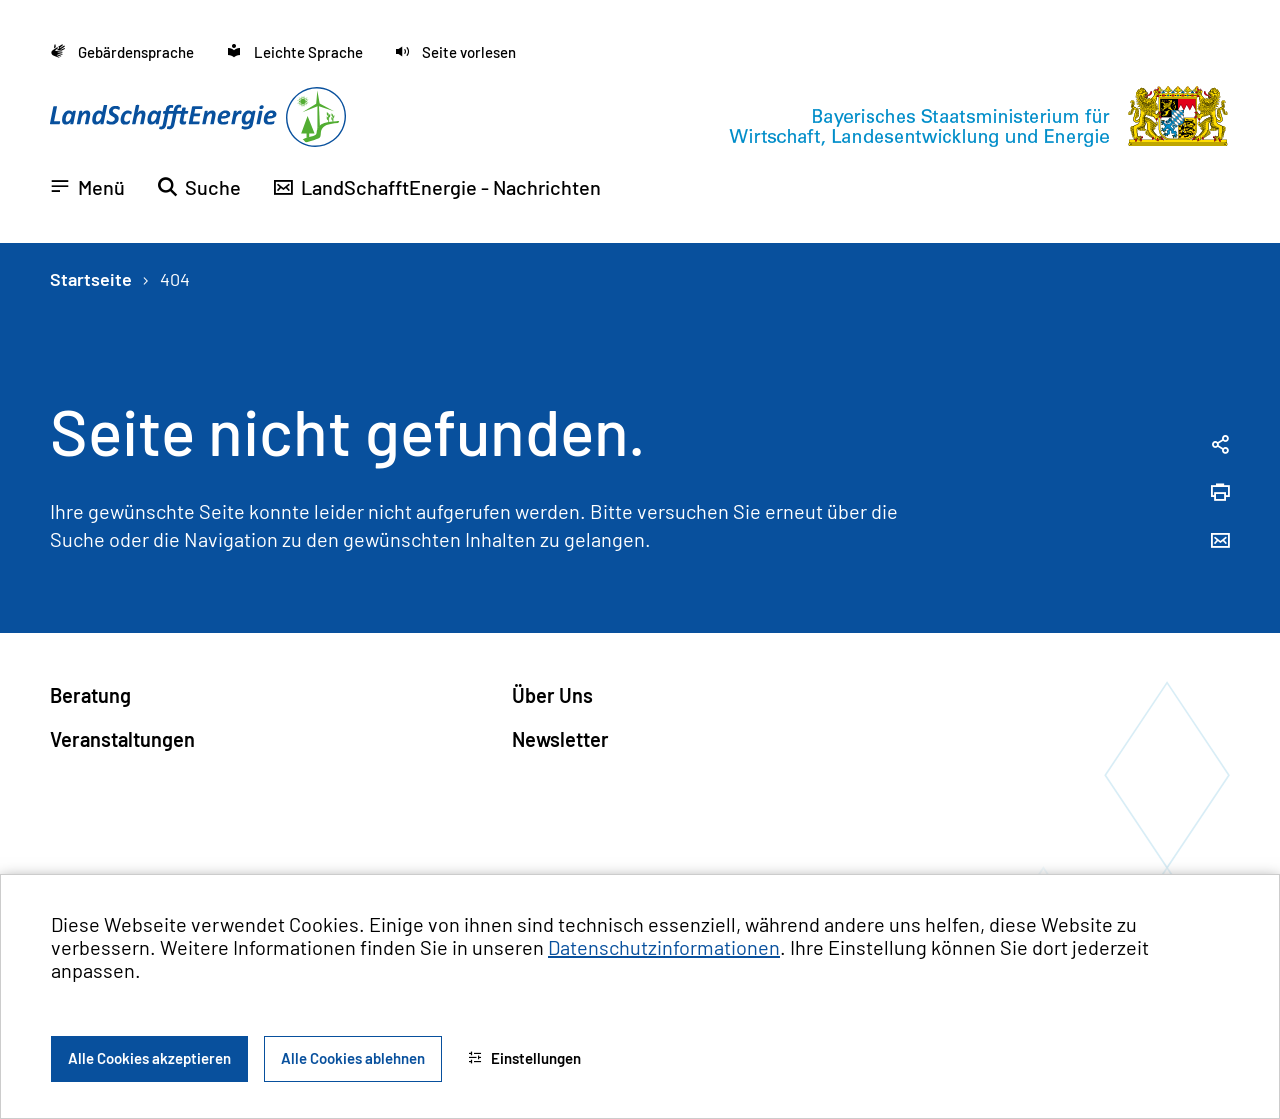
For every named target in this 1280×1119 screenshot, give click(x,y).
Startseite (91, 279)
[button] (455, 52)
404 (175, 279)
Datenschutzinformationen (664, 947)
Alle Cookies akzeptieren (149, 1058)
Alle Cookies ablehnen (353, 1058)
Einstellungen (524, 1058)
